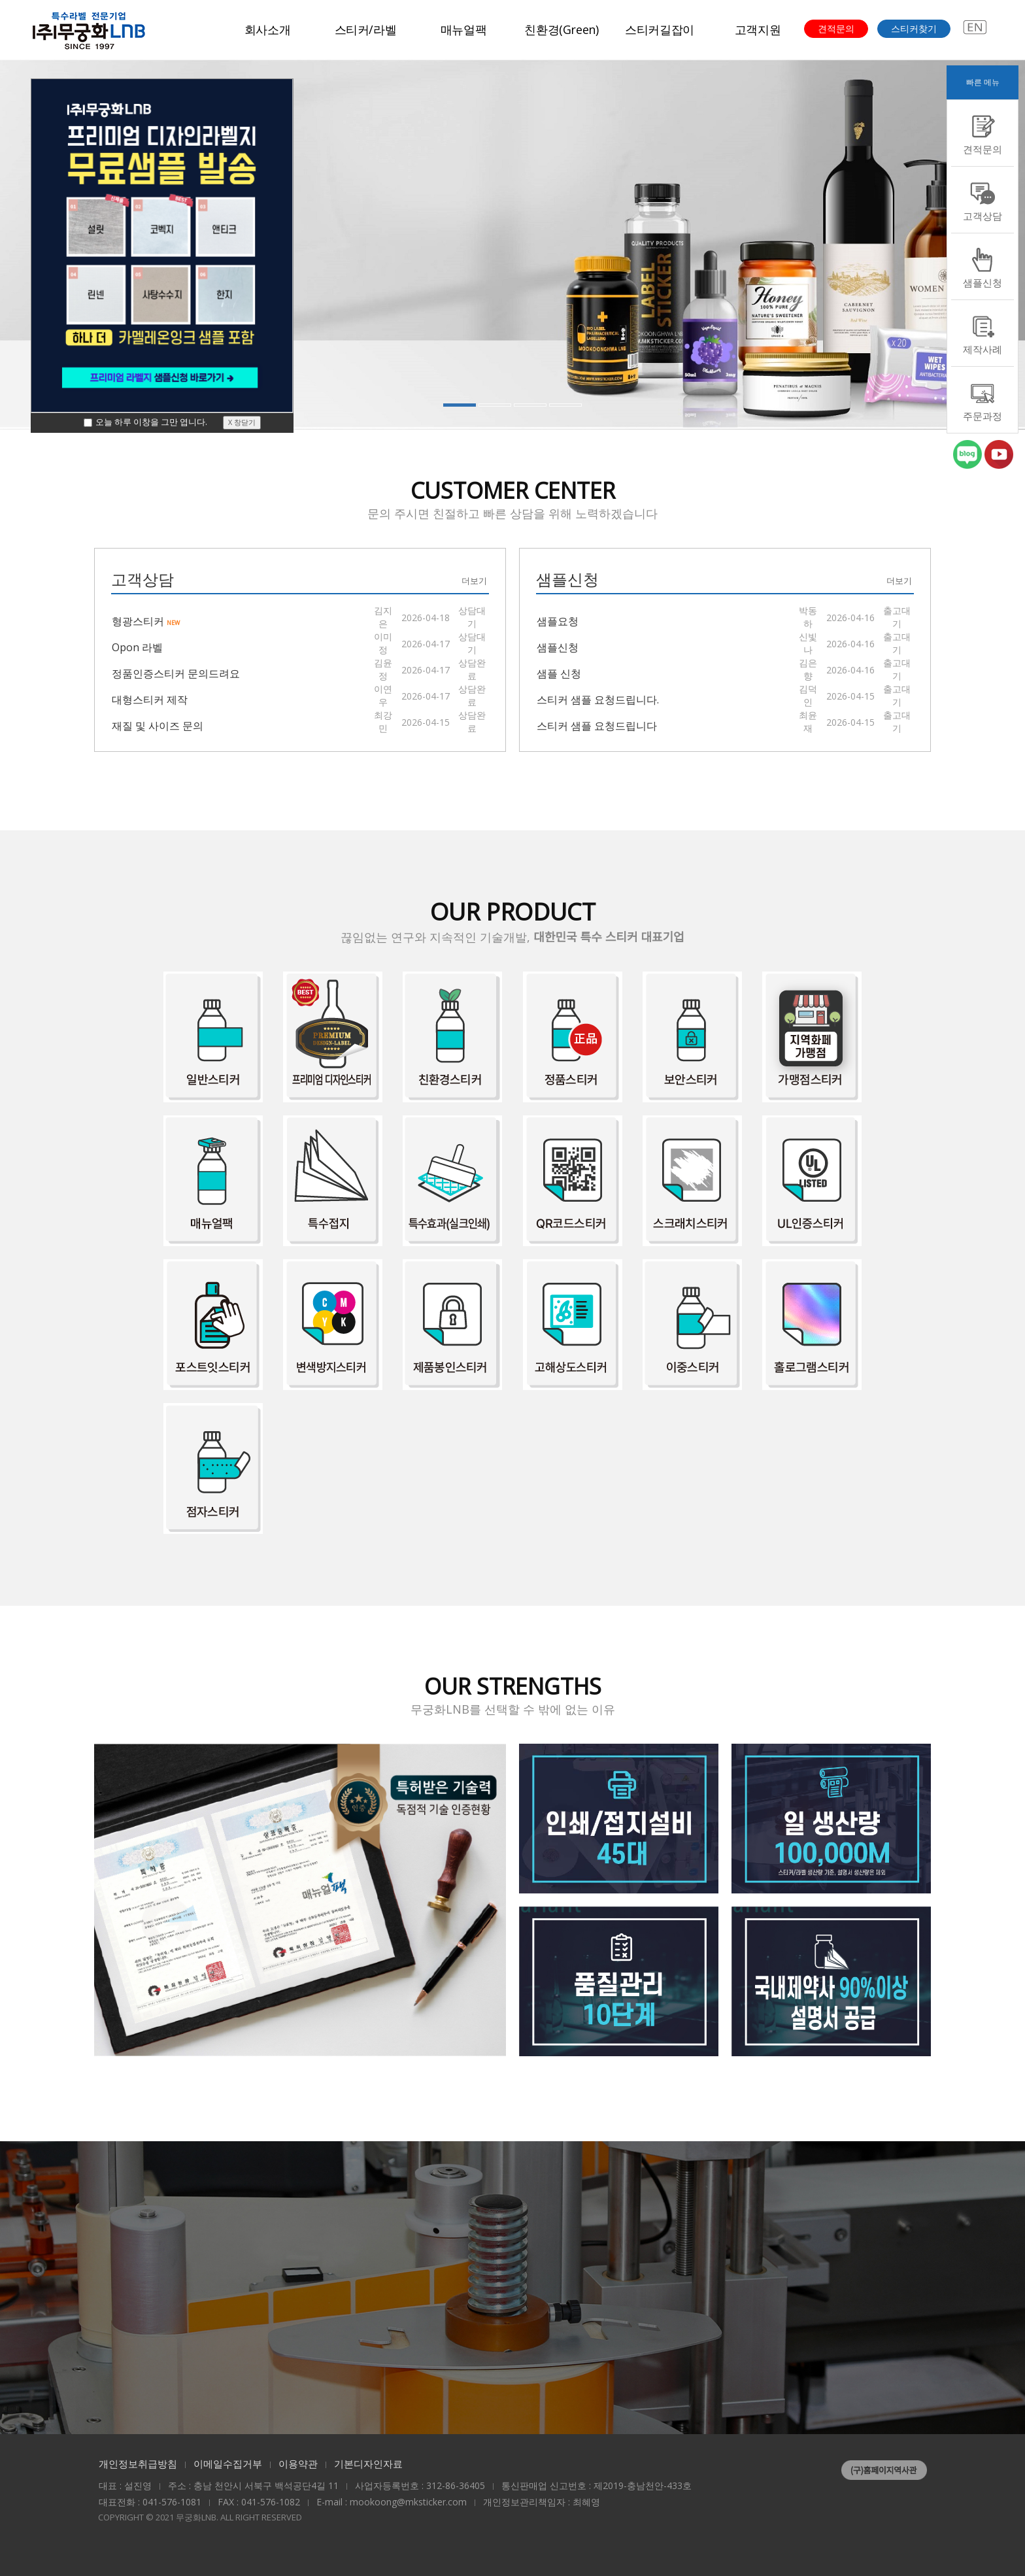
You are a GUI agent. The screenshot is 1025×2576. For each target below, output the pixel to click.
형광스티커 (146, 620)
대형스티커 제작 (150, 698)
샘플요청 (558, 620)
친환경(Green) (561, 29)
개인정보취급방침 (138, 2463)
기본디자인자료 (368, 2463)
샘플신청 (558, 646)
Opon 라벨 (137, 646)
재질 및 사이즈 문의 (157, 725)
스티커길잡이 (659, 29)
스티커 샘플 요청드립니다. (598, 698)
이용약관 (298, 2463)
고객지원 (758, 29)
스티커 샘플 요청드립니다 (597, 725)
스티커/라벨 (366, 29)
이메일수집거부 (227, 2463)
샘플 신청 (559, 672)
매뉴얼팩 (464, 29)
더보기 (474, 580)
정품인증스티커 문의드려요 (176, 672)
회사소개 (267, 29)
